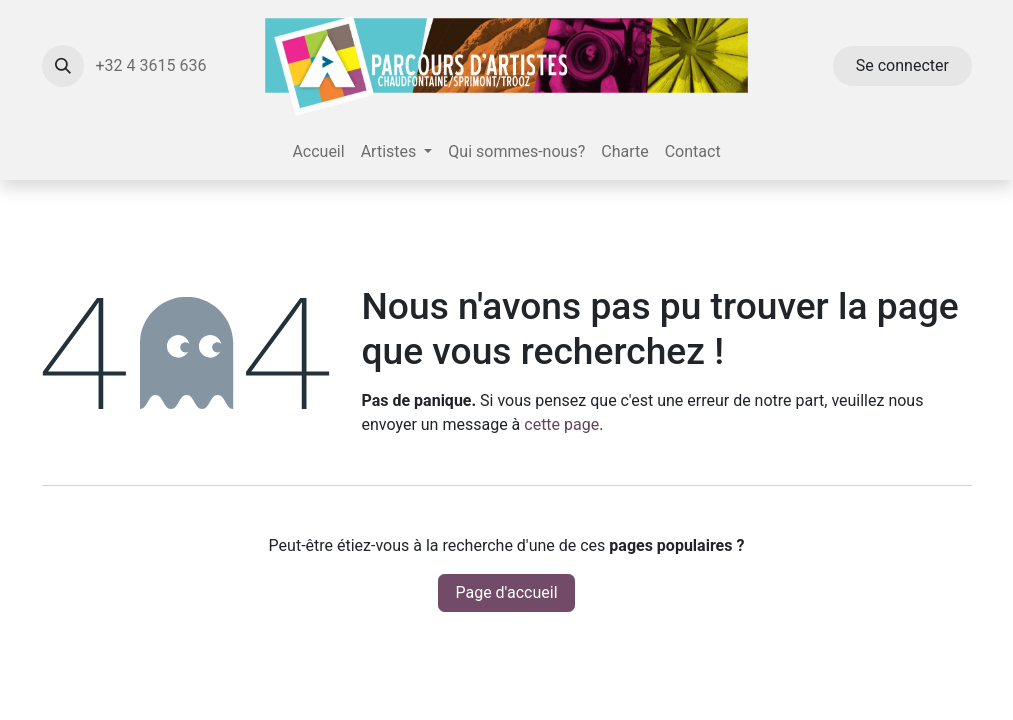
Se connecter (902, 65)
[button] (63, 66)
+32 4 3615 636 (153, 65)
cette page (561, 424)
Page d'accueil (506, 592)
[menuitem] (318, 152)
